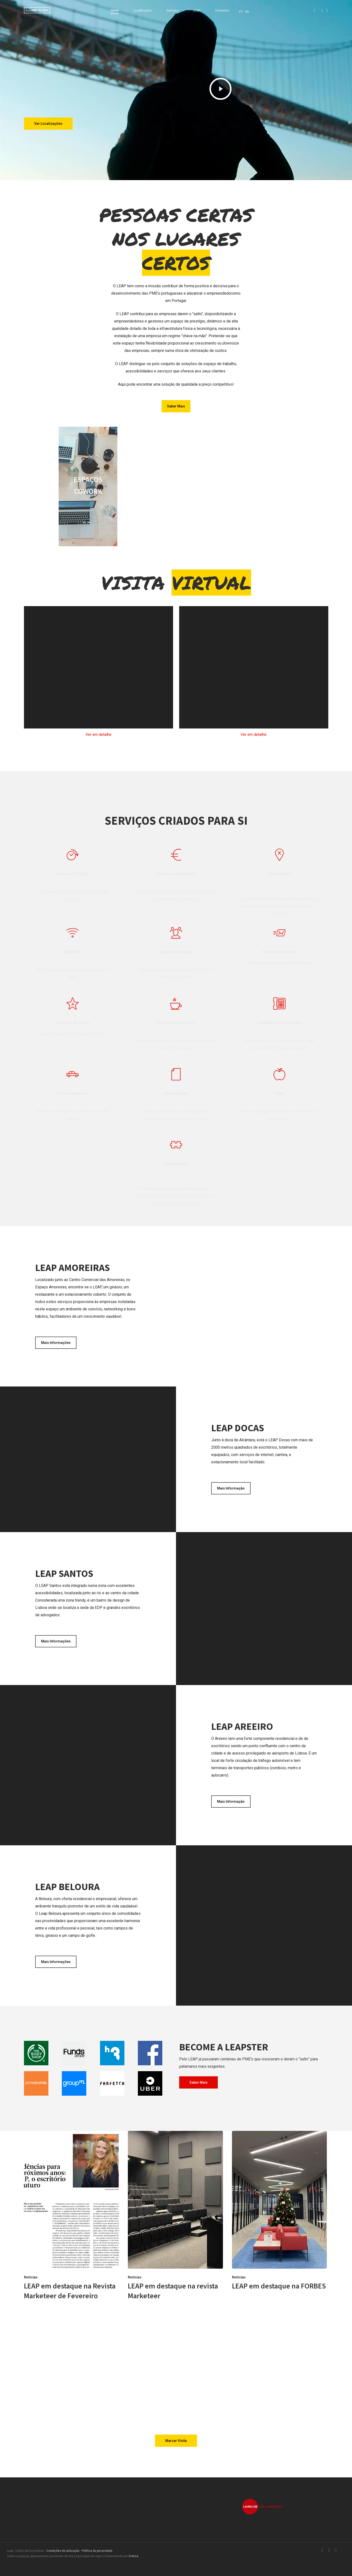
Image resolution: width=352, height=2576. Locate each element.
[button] (48, 111)
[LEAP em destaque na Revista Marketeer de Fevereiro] (71, 2217)
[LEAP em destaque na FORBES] (279, 2212)
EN (247, 11)
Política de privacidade (97, 2551)
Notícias (31, 2277)
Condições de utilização (62, 2551)
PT (241, 11)
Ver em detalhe (98, 734)
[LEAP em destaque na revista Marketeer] (175, 2217)
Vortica (133, 2556)
